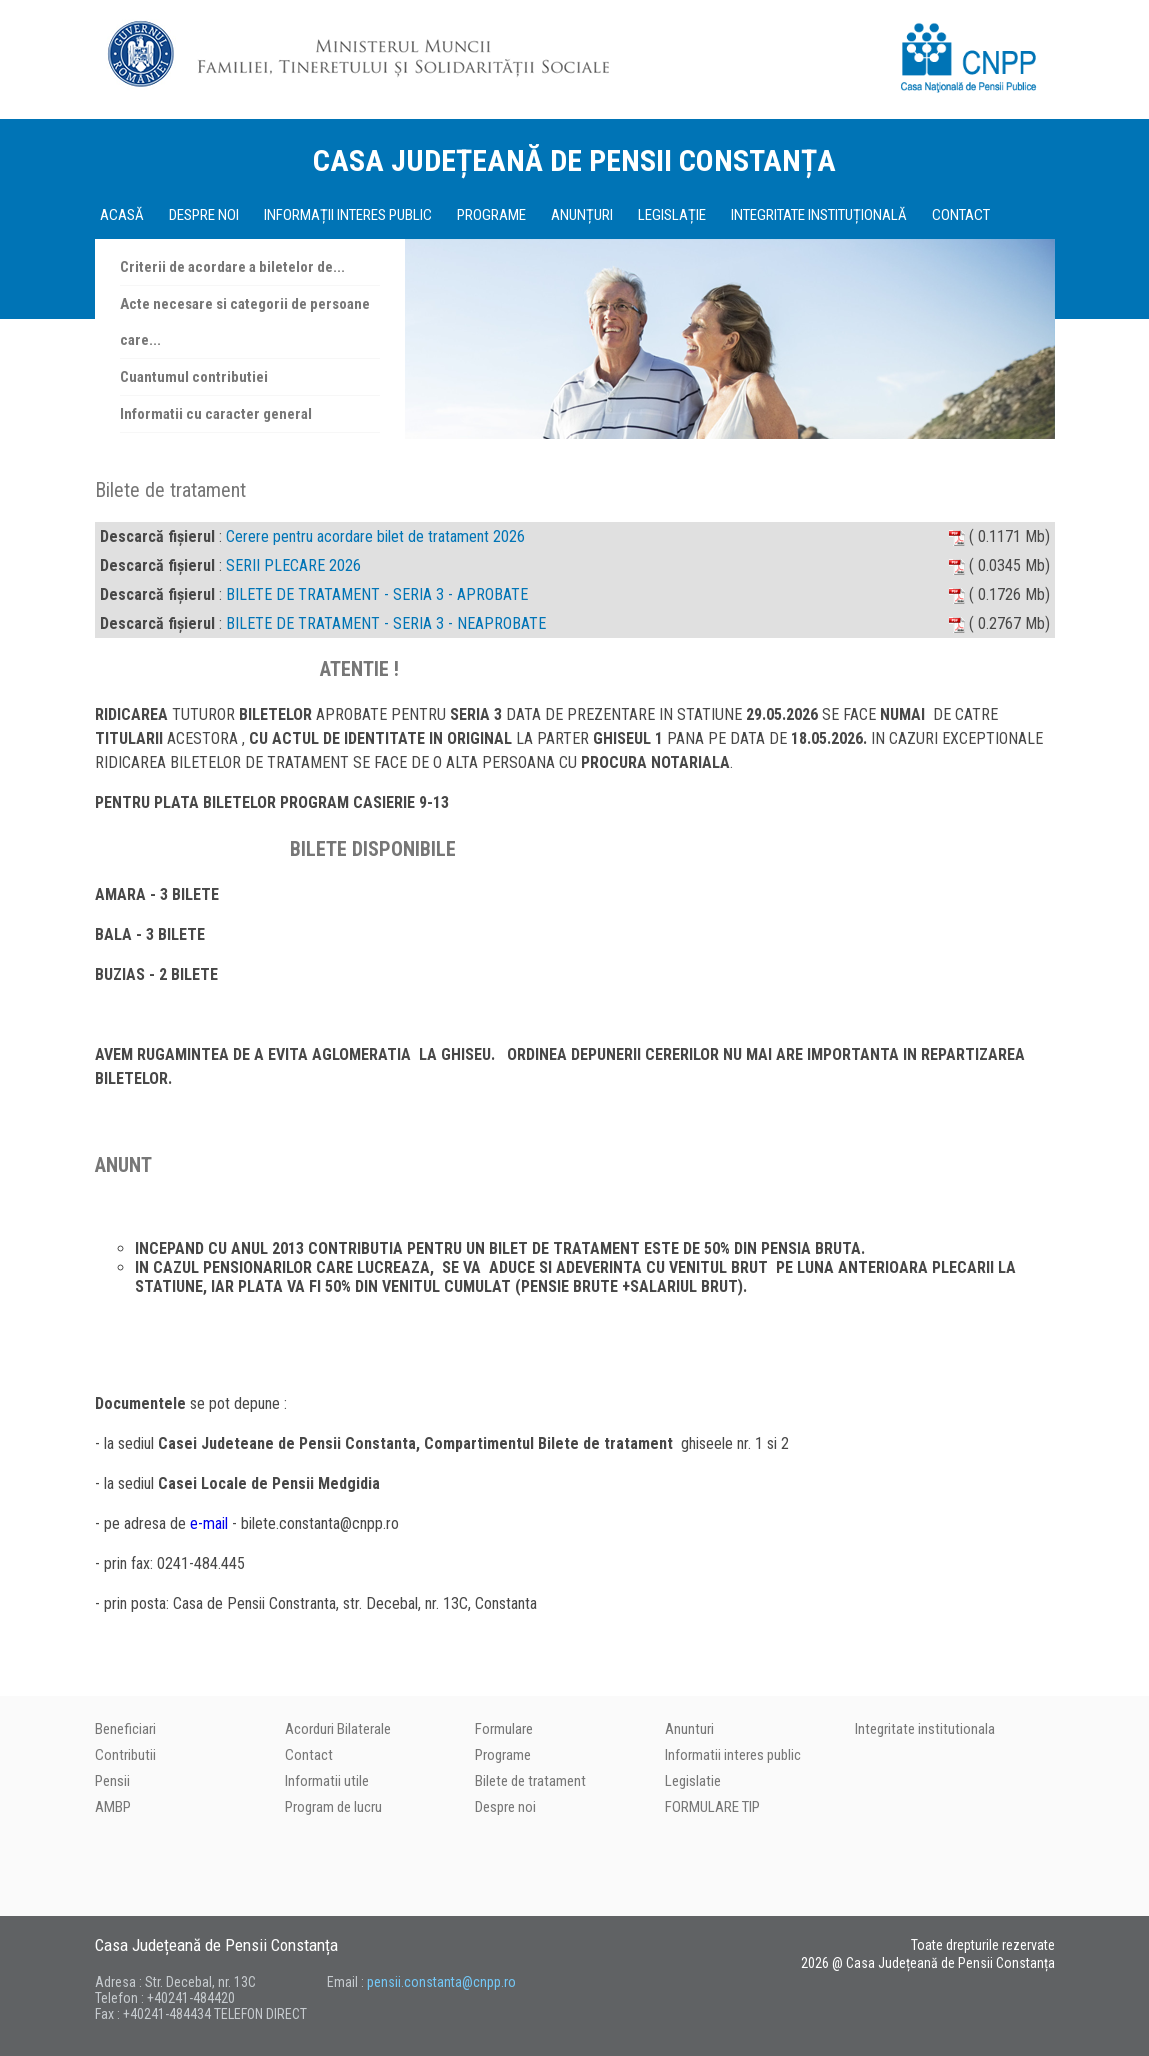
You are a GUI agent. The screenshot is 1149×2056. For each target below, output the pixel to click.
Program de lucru (333, 1807)
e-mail (209, 1523)
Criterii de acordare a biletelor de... (232, 267)
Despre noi (505, 1807)
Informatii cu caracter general (216, 414)
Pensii (112, 1781)
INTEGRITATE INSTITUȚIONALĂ (819, 215)
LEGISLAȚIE (672, 215)
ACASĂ (122, 215)
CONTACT (961, 215)
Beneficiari (125, 1729)
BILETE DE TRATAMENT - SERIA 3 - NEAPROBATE (386, 623)
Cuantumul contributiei (194, 377)
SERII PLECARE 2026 (293, 565)
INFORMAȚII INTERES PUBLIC (348, 215)
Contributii (125, 1755)
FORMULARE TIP (712, 1807)
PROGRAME (491, 215)
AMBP (113, 1807)
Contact (309, 1755)
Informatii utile (327, 1781)
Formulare (504, 1729)
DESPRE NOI (204, 215)
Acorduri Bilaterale (338, 1729)
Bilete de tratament (530, 1781)
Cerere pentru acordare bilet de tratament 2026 (375, 536)
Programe (503, 1755)
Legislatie (693, 1781)
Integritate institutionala (925, 1729)
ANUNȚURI (582, 215)
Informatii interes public (733, 1755)
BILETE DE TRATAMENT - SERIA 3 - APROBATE (377, 594)
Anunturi (689, 1729)
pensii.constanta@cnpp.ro (441, 1982)
